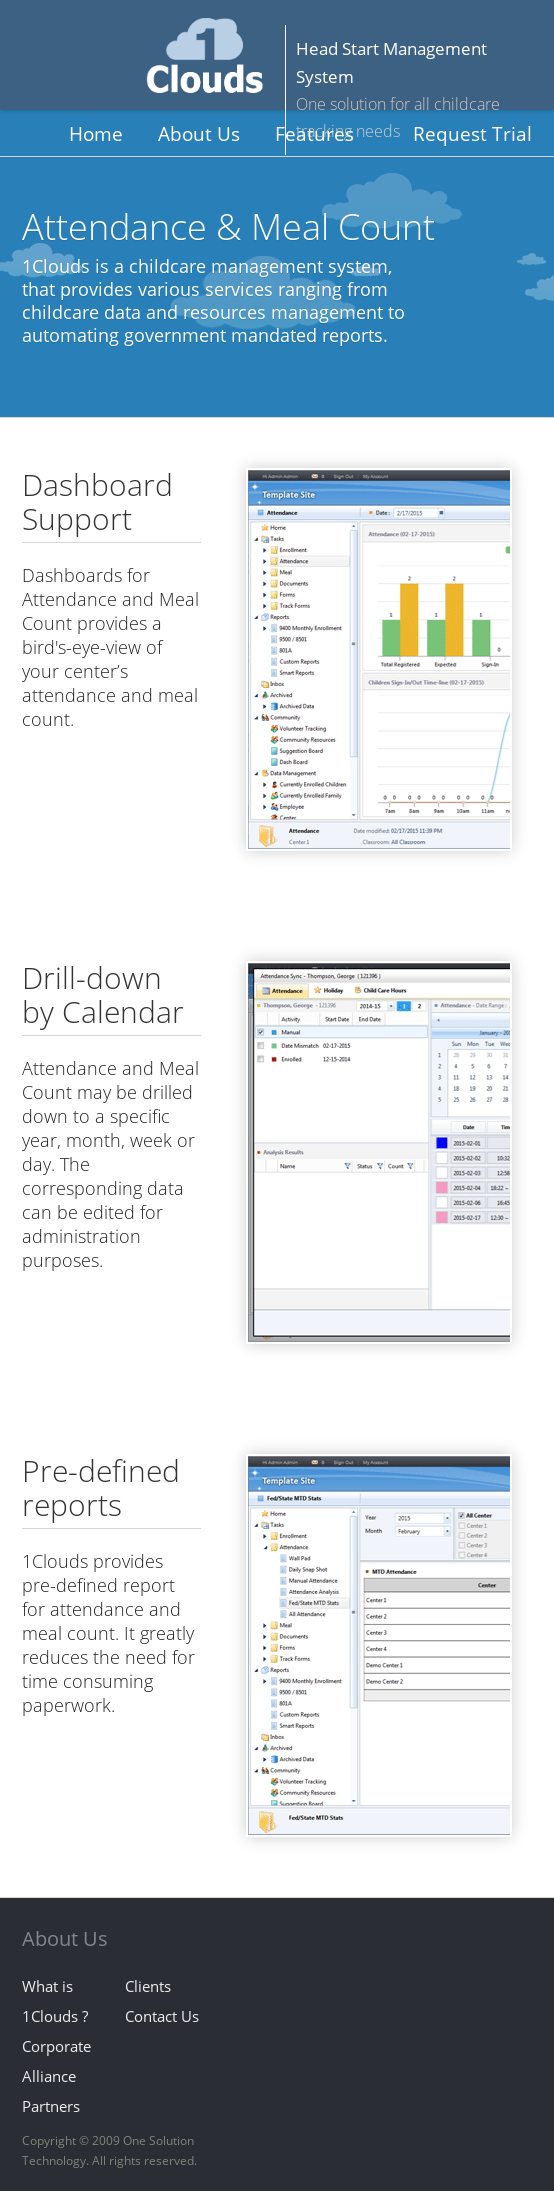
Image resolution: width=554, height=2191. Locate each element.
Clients (148, 1986)
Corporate (56, 2046)
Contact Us (162, 2016)
